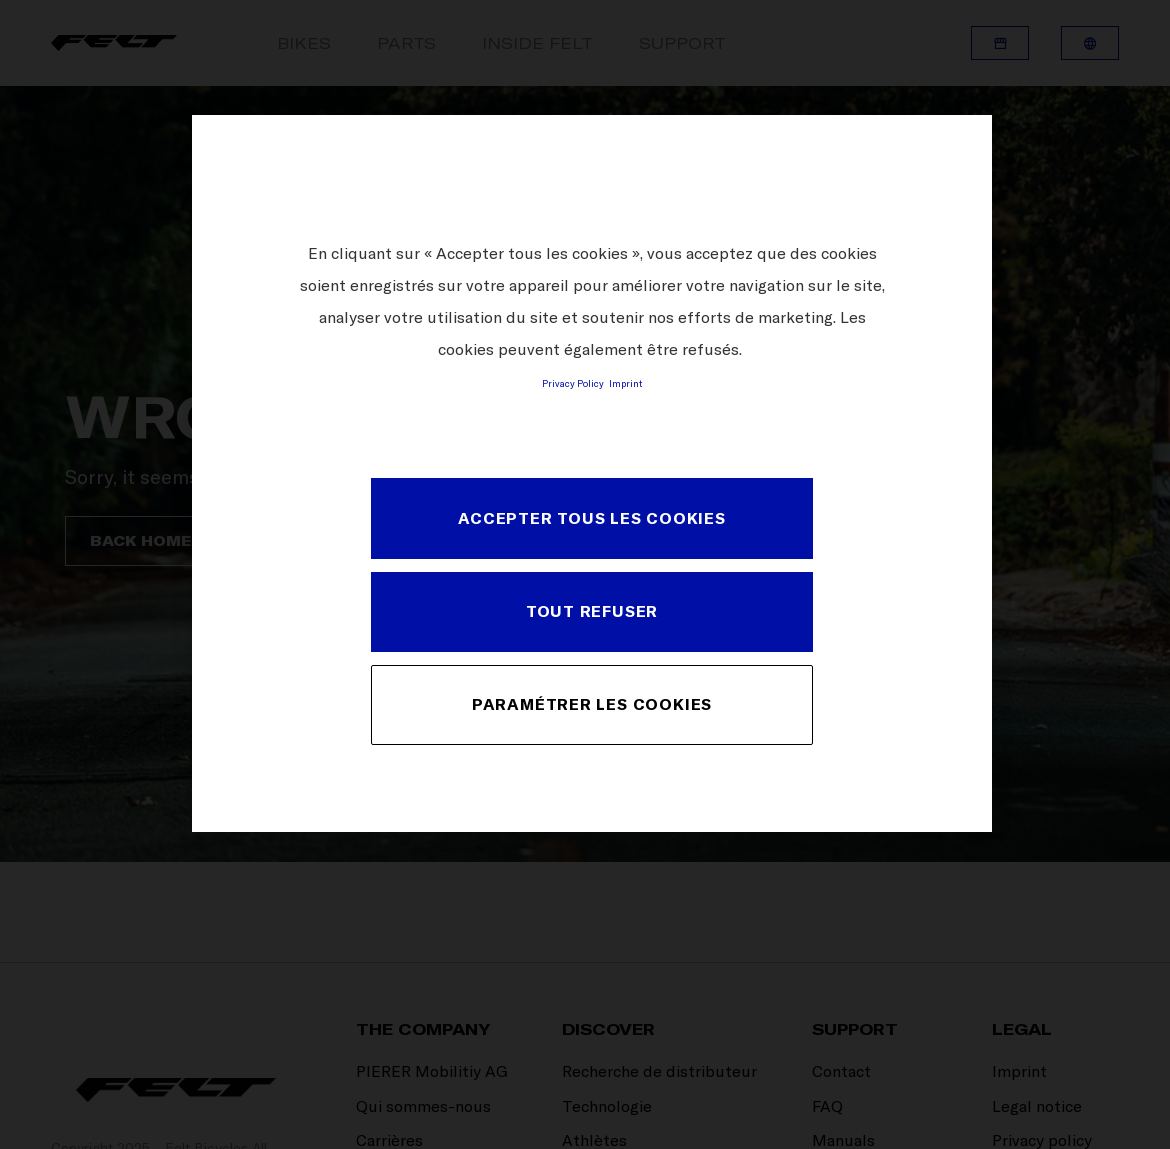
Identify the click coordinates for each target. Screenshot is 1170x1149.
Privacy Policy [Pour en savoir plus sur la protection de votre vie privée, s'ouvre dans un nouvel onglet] (573, 383)
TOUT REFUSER (592, 611)
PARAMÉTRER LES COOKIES (592, 704)
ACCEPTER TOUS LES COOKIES (592, 518)
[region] (592, 473)
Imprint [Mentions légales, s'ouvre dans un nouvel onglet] (625, 383)
